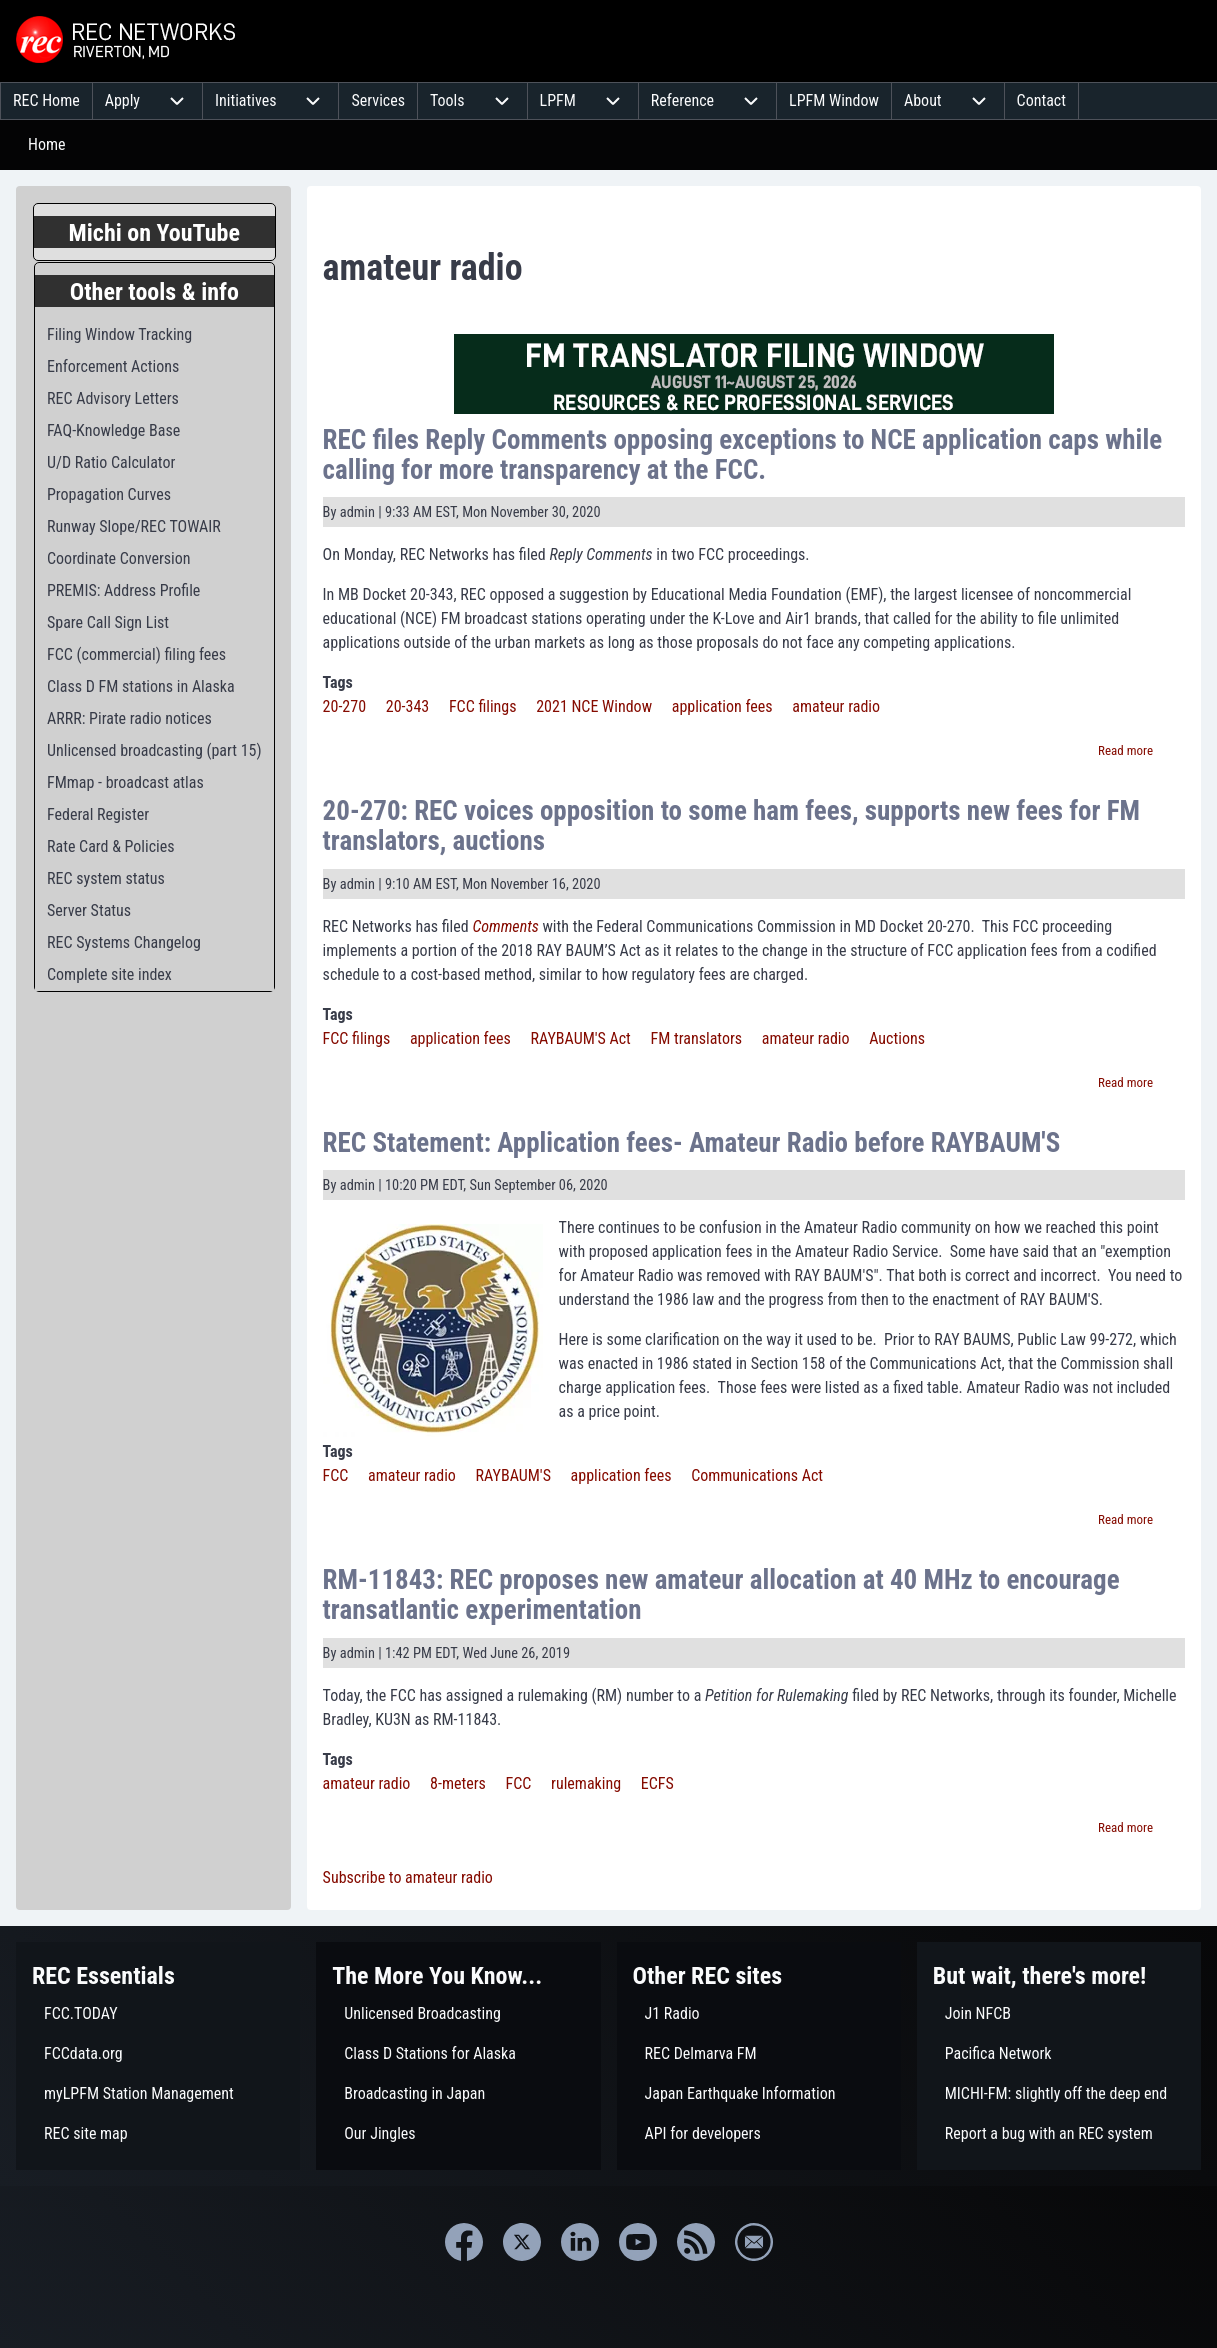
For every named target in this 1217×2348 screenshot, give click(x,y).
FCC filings (483, 706)
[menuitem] (46, 101)
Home (47, 144)
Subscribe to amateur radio (408, 1877)
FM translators (697, 1038)
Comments (505, 926)
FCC (336, 1475)
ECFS (657, 1783)
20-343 (407, 706)
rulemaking (586, 1783)
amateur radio (836, 706)
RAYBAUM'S (513, 1475)
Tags (338, 682)
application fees (722, 706)
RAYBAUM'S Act (580, 1038)
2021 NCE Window (594, 706)
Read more (1125, 750)
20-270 (344, 706)
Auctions (897, 1038)
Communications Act (757, 1475)
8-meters (458, 1783)
